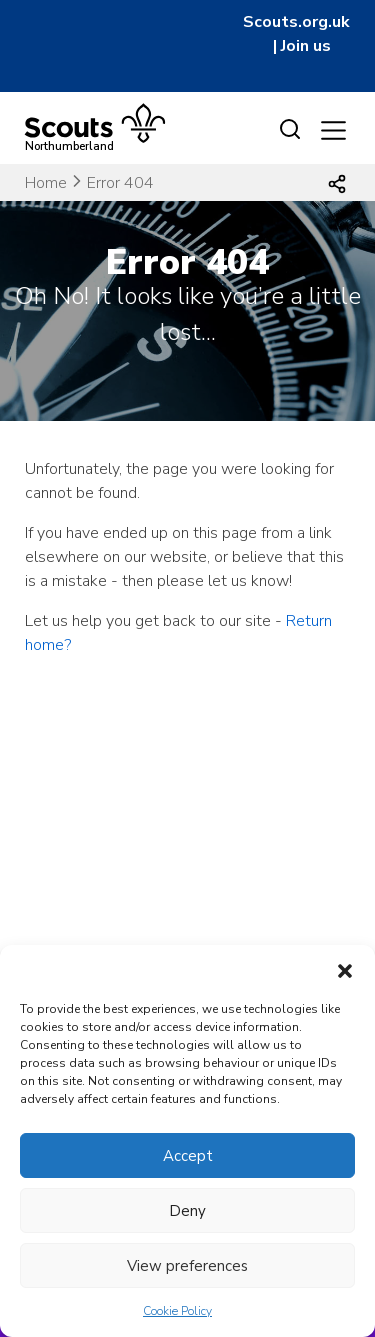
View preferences (187, 1266)
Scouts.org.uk (296, 22)
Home (46, 183)
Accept (188, 1156)
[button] (345, 970)
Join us (306, 46)
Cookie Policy (177, 1311)
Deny (187, 1211)
